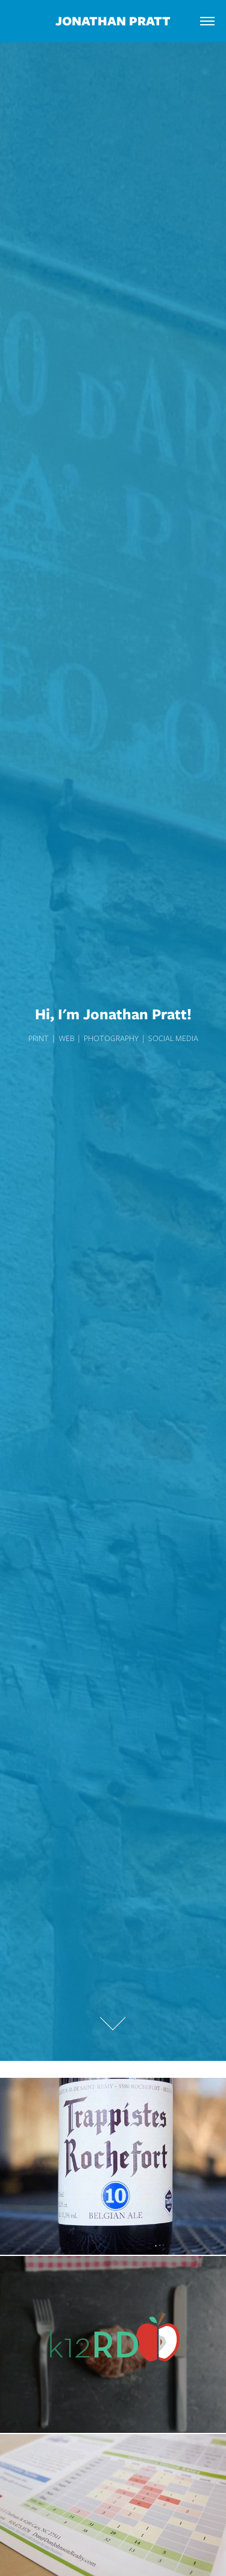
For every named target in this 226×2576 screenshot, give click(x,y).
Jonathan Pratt (113, 20)
